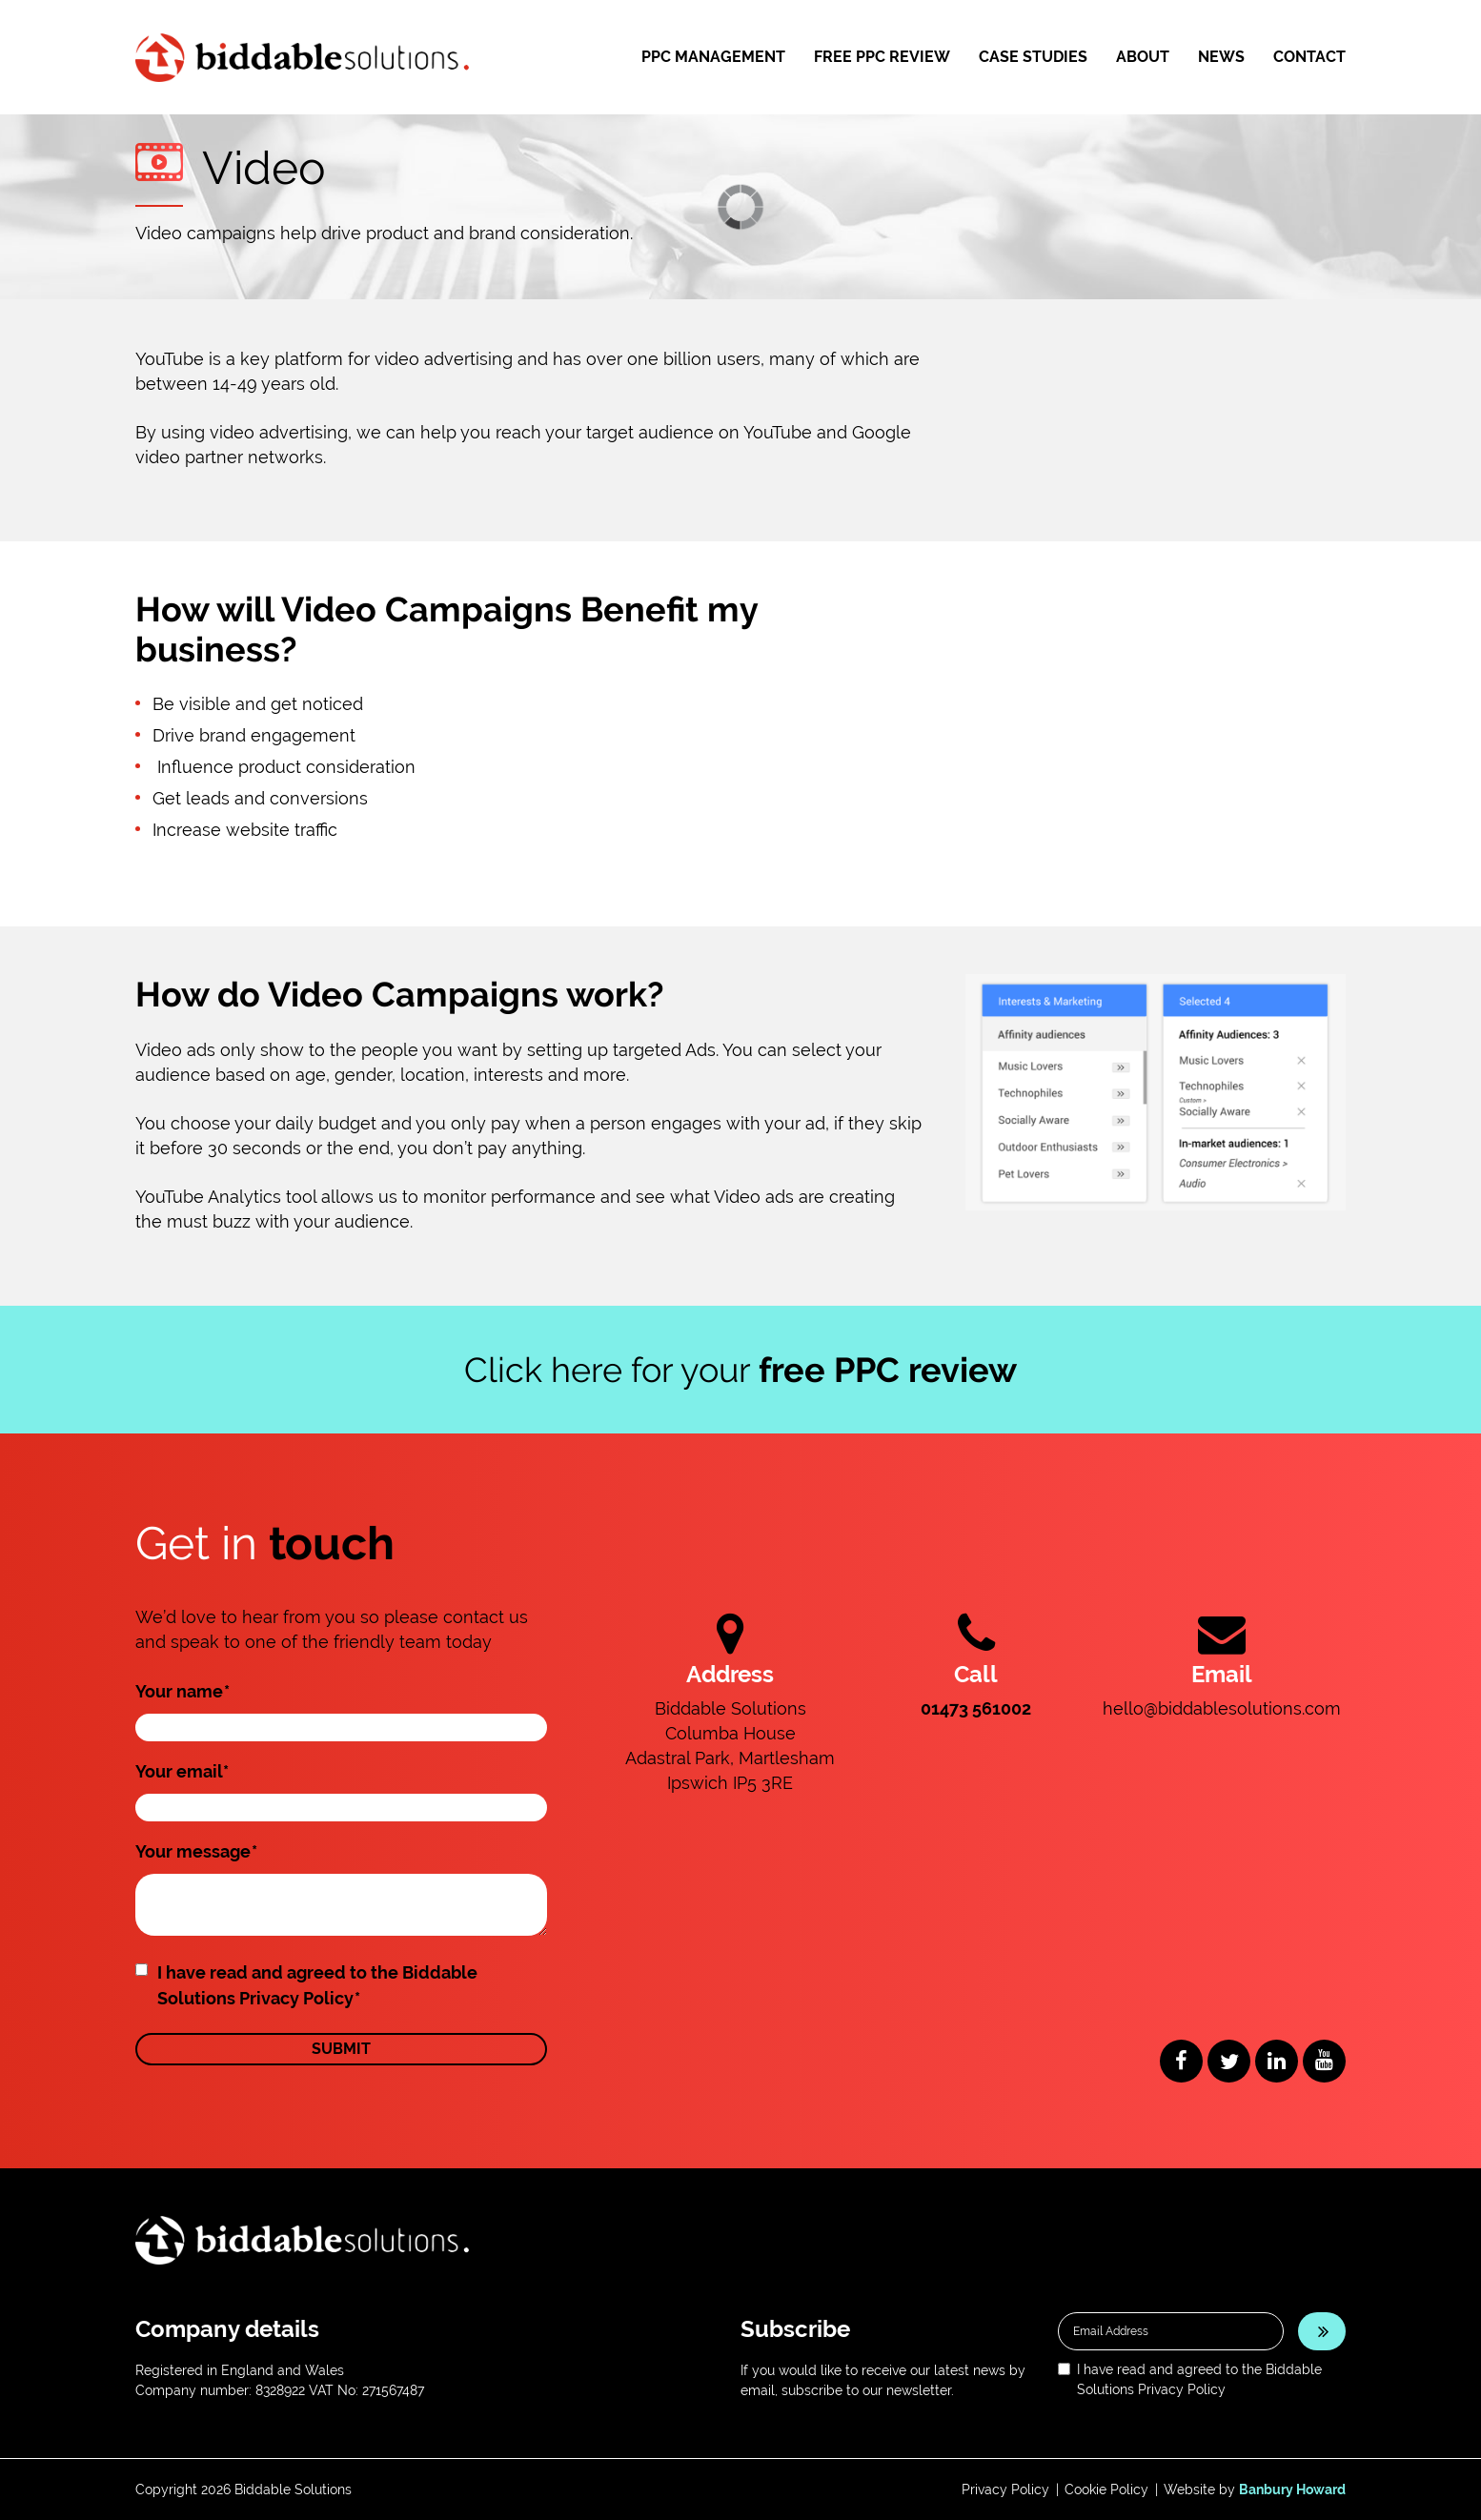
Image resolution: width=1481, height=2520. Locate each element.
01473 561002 (976, 1708)
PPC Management (713, 57)
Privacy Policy (1005, 2489)
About (1142, 57)
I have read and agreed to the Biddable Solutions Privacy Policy (317, 1985)
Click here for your (740, 1370)
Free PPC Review (882, 57)
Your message (196, 1851)
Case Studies (1033, 57)
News (1221, 57)
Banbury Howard (1292, 2489)
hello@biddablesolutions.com (1222, 1708)
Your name (182, 1691)
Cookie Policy (1106, 2489)
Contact (1309, 57)
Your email (182, 1771)
